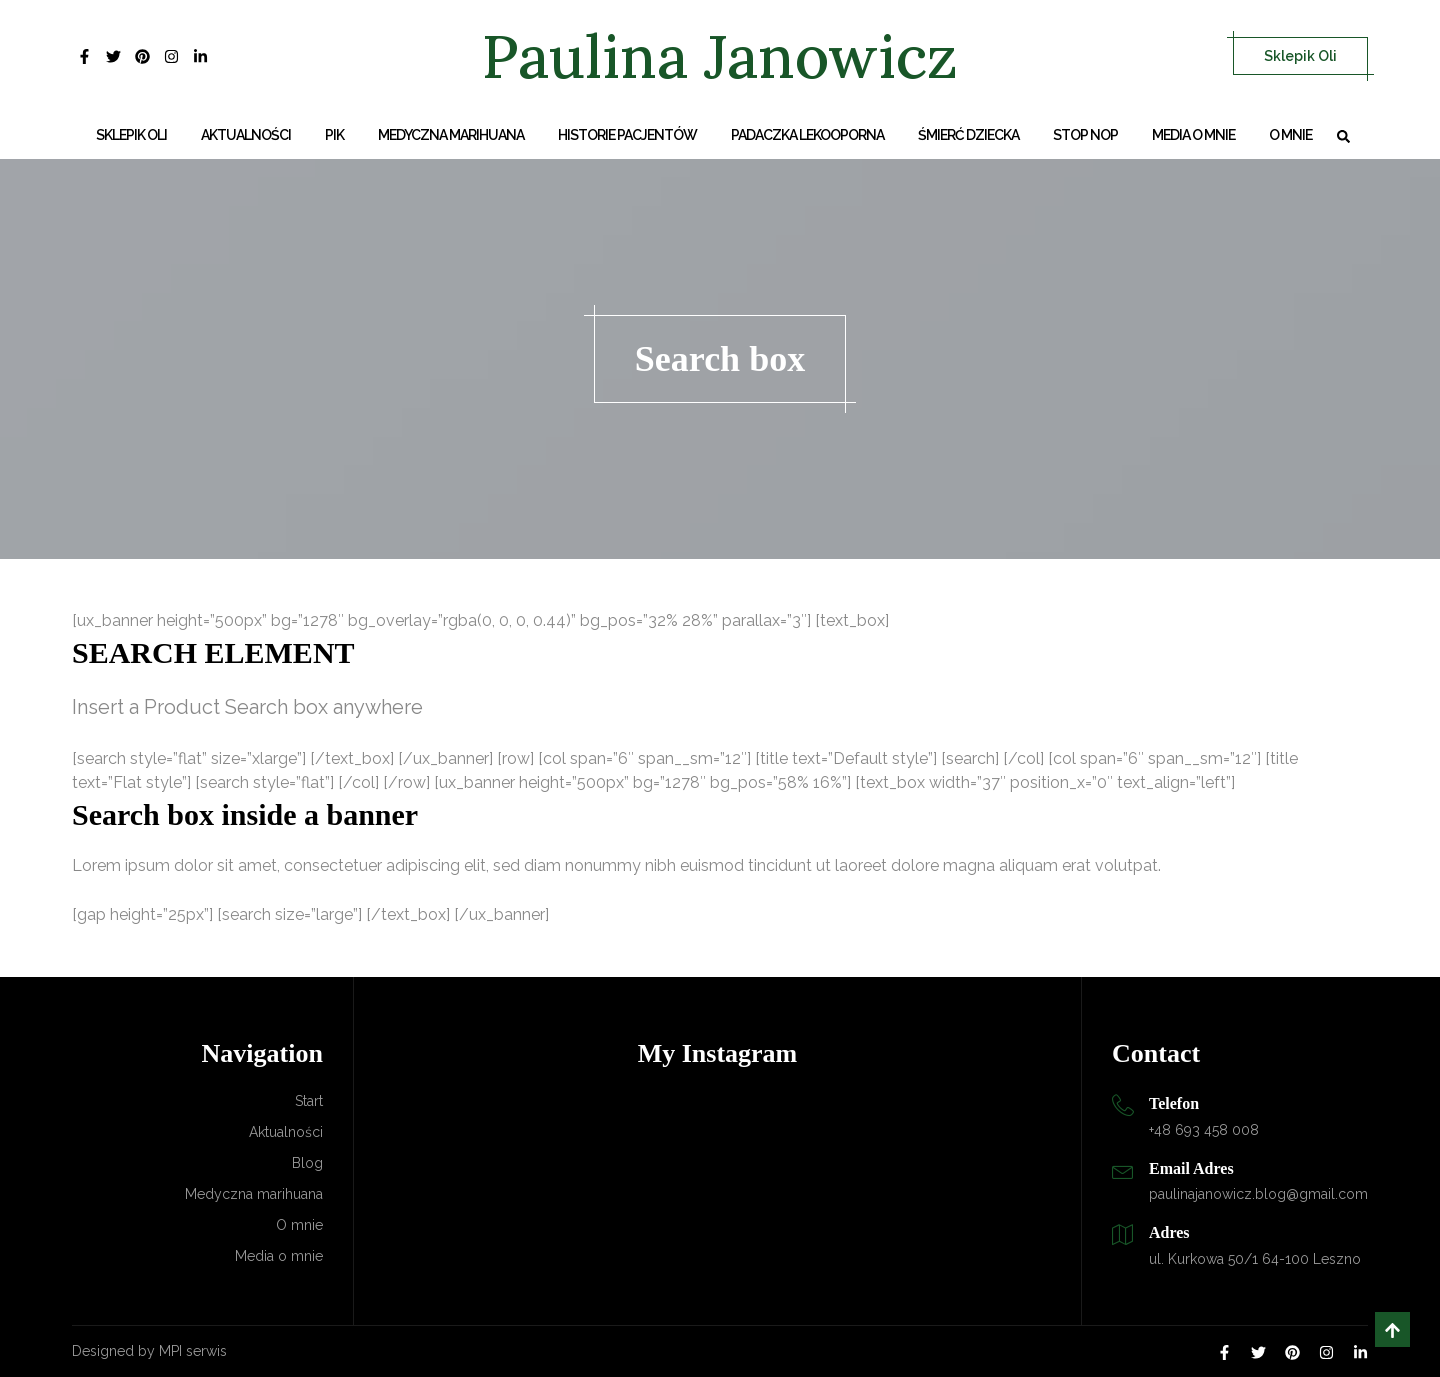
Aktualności (246, 135)
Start (309, 1101)
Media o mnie (1193, 135)
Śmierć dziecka (968, 135)
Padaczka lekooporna (807, 135)
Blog (307, 1163)
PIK (334, 135)
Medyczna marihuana (451, 135)
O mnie (1290, 135)
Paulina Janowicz (720, 56)
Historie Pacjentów (627, 135)
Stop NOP (1085, 135)
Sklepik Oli (1300, 56)
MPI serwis (193, 1351)
